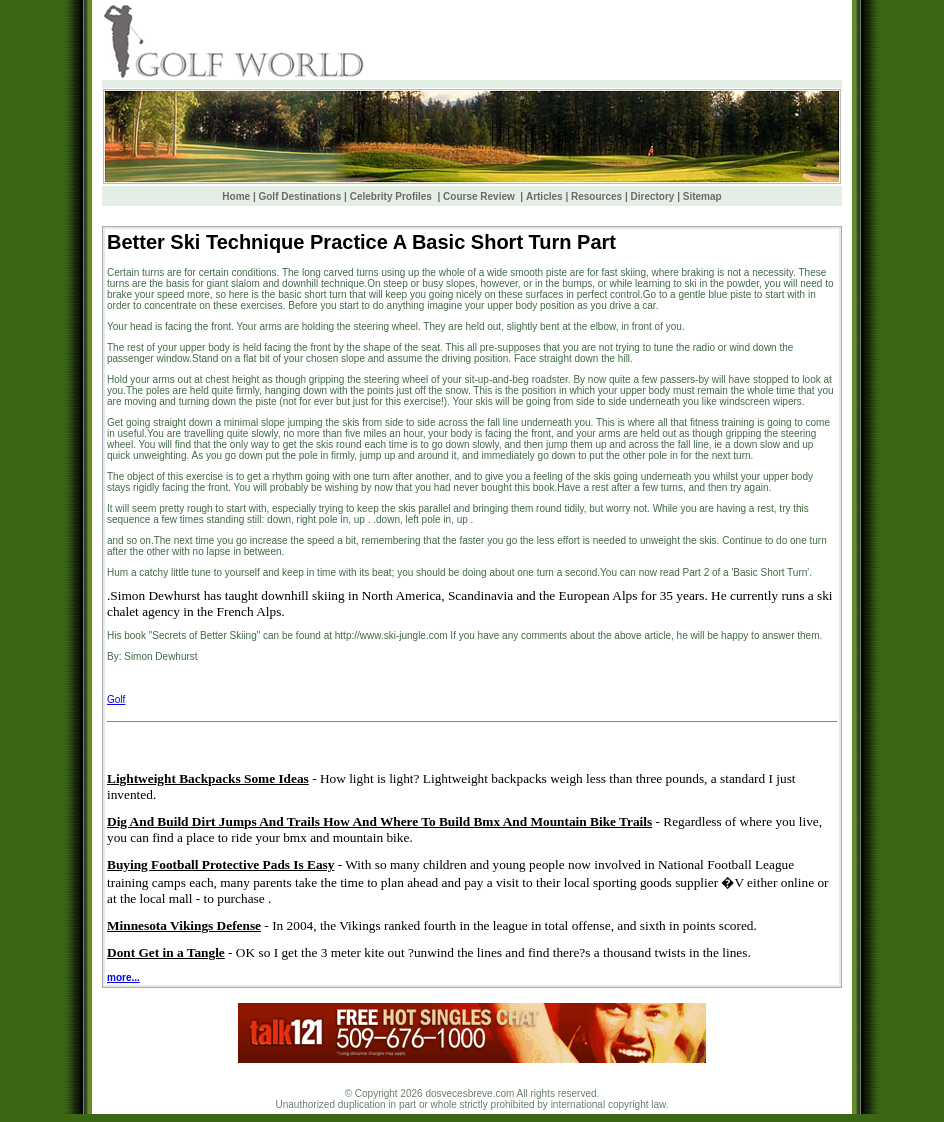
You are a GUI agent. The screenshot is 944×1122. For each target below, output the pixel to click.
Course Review (480, 196)
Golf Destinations (299, 196)
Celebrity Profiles (392, 196)
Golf (116, 699)
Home (236, 196)
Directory (653, 196)
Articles (544, 196)
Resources (596, 196)
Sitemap (702, 196)
